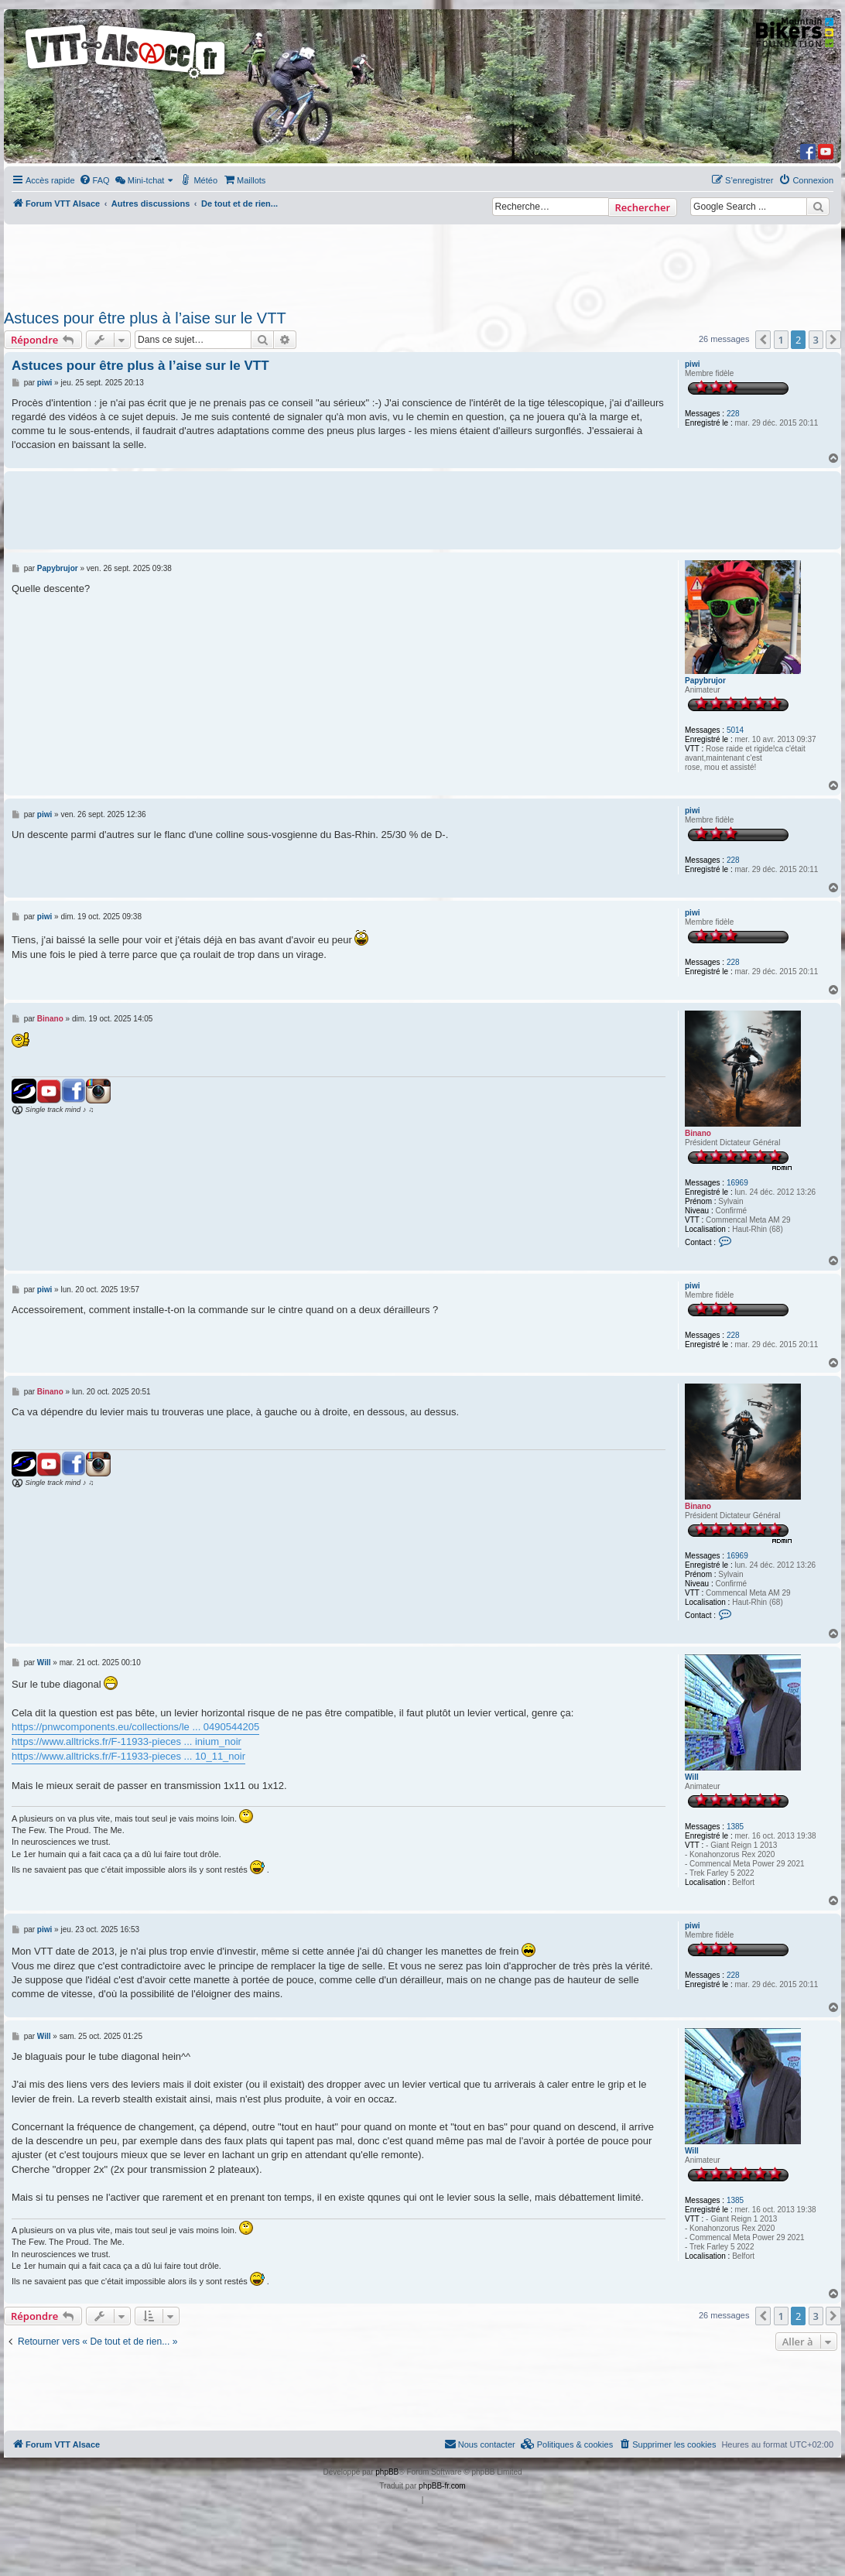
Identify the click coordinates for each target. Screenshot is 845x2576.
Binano (698, 1133)
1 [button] (781, 340)
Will (692, 1777)
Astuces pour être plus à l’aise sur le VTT (145, 318)
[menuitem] (94, 180)
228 (733, 413)
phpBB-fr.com (442, 2486)
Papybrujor (705, 680)
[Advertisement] (407, 262)
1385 (735, 1826)
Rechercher (642, 207)
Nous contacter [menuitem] (479, 2443)
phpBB (387, 2472)
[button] (763, 339)
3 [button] (816, 340)
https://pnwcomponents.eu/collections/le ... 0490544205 (135, 1727)
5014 (735, 730)
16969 (737, 1183)
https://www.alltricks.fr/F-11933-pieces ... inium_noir (126, 1741)
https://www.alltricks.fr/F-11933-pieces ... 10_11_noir (128, 1756)
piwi (692, 364)
